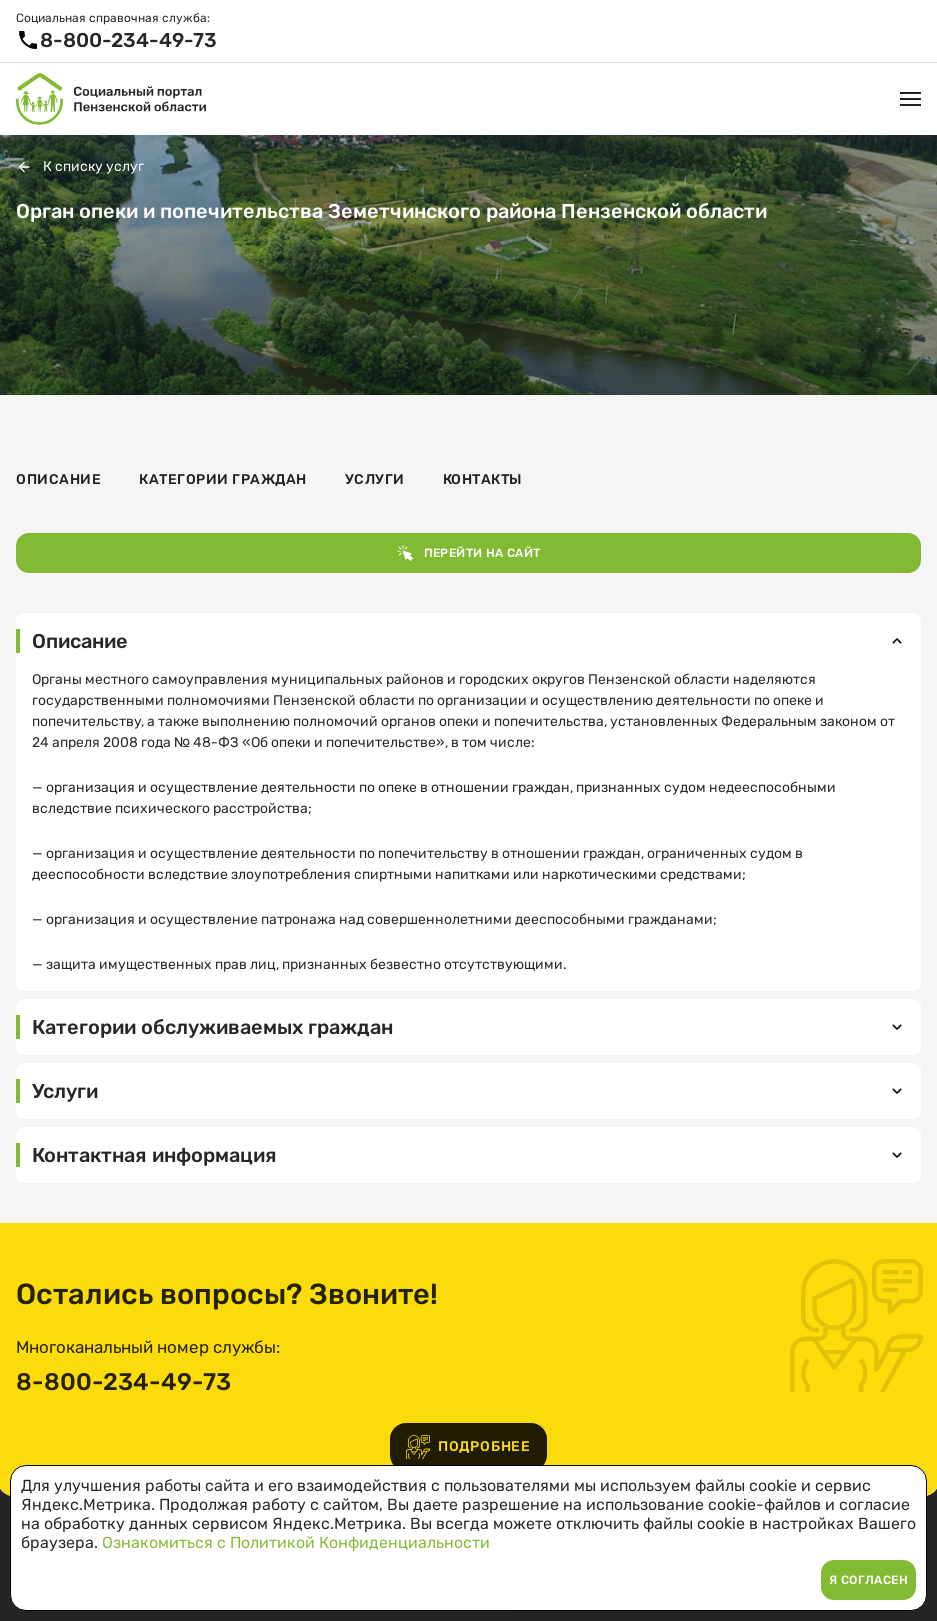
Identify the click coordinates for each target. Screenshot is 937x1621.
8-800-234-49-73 (123, 1382)
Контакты (482, 479)
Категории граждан (223, 479)
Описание (58, 479)
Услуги (375, 479)
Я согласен (868, 1580)
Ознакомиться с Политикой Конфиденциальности (296, 1542)
